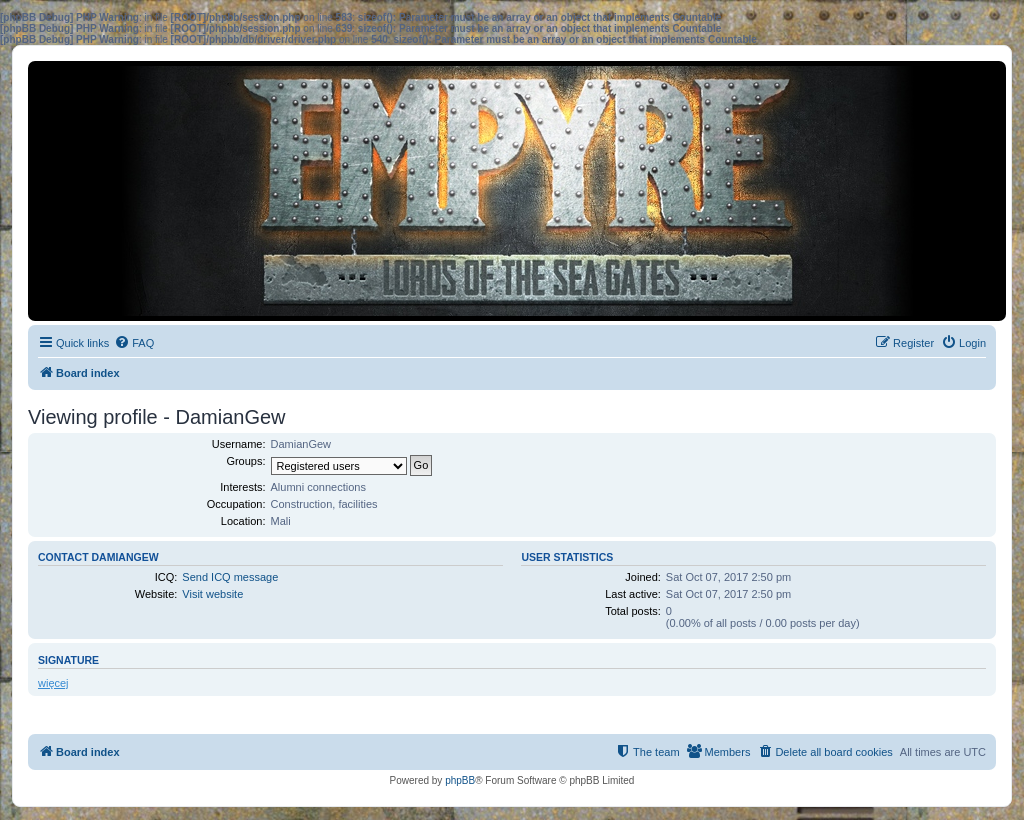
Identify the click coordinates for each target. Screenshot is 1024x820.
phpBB (460, 780)
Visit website (212, 594)
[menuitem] (134, 343)
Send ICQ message (230, 577)
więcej (53, 683)
